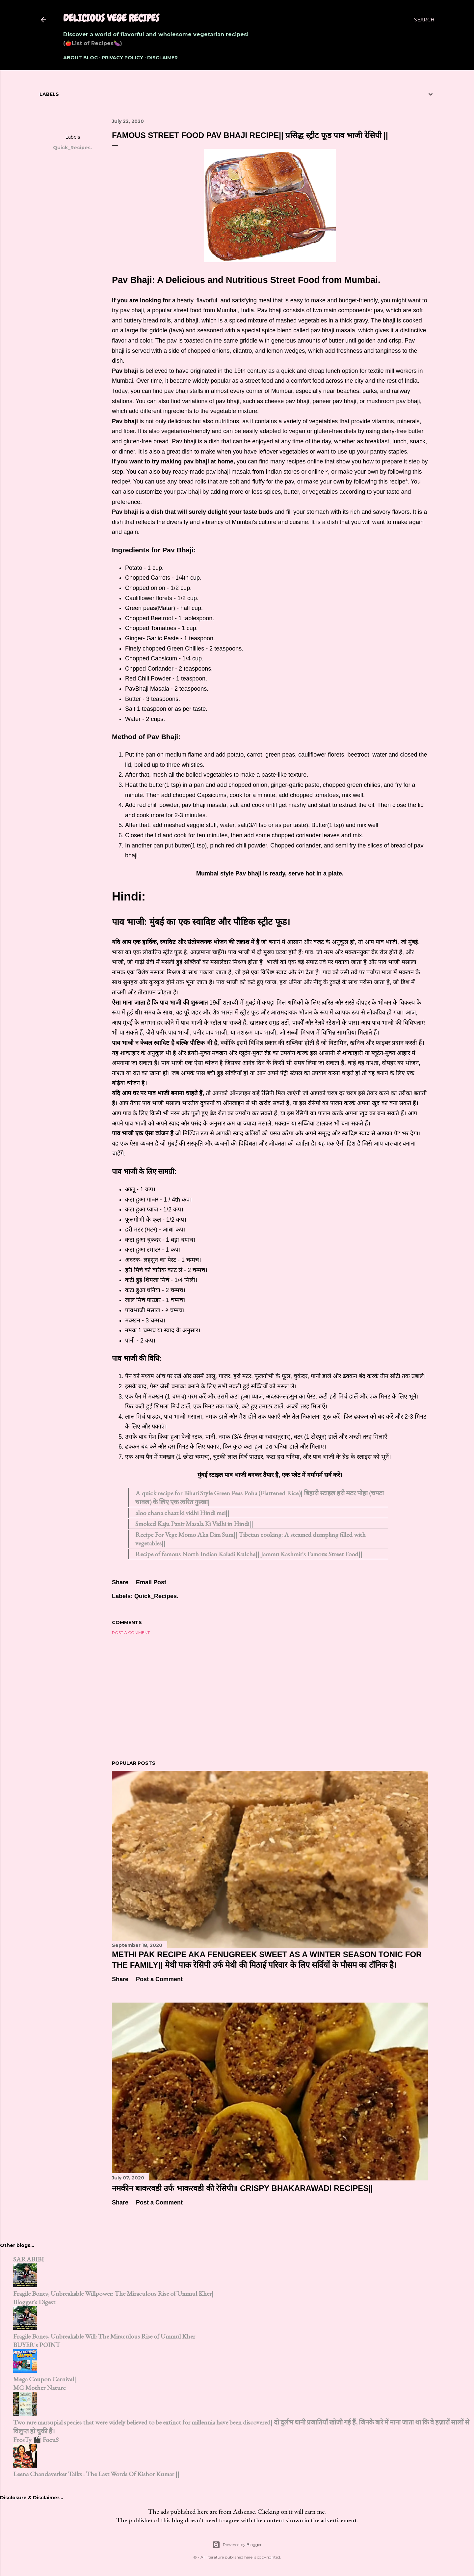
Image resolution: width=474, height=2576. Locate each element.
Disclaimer (162, 58)
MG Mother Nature (39, 2387)
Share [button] (72, 121)
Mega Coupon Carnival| (44, 2379)
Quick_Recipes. (72, 148)
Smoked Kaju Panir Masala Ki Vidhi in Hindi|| (194, 1523)
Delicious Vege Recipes (111, 18)
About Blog (80, 58)
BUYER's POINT (36, 2345)
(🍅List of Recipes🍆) (92, 43)
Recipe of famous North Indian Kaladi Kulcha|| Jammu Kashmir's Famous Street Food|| (248, 1554)
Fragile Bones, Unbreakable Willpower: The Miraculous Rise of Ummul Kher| (113, 2293)
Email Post (151, 1582)
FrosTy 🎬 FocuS (36, 2439)
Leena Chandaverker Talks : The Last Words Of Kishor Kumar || (96, 2474)
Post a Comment (131, 1632)
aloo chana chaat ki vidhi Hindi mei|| (182, 1513)
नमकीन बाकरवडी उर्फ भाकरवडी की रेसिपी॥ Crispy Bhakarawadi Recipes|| (242, 2188)
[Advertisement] (270, 1697)
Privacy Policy (122, 58)
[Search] (424, 20)
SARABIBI (28, 2259)
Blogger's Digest (34, 2302)
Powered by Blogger (237, 2545)
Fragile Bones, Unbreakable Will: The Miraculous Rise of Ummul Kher (104, 2336)
